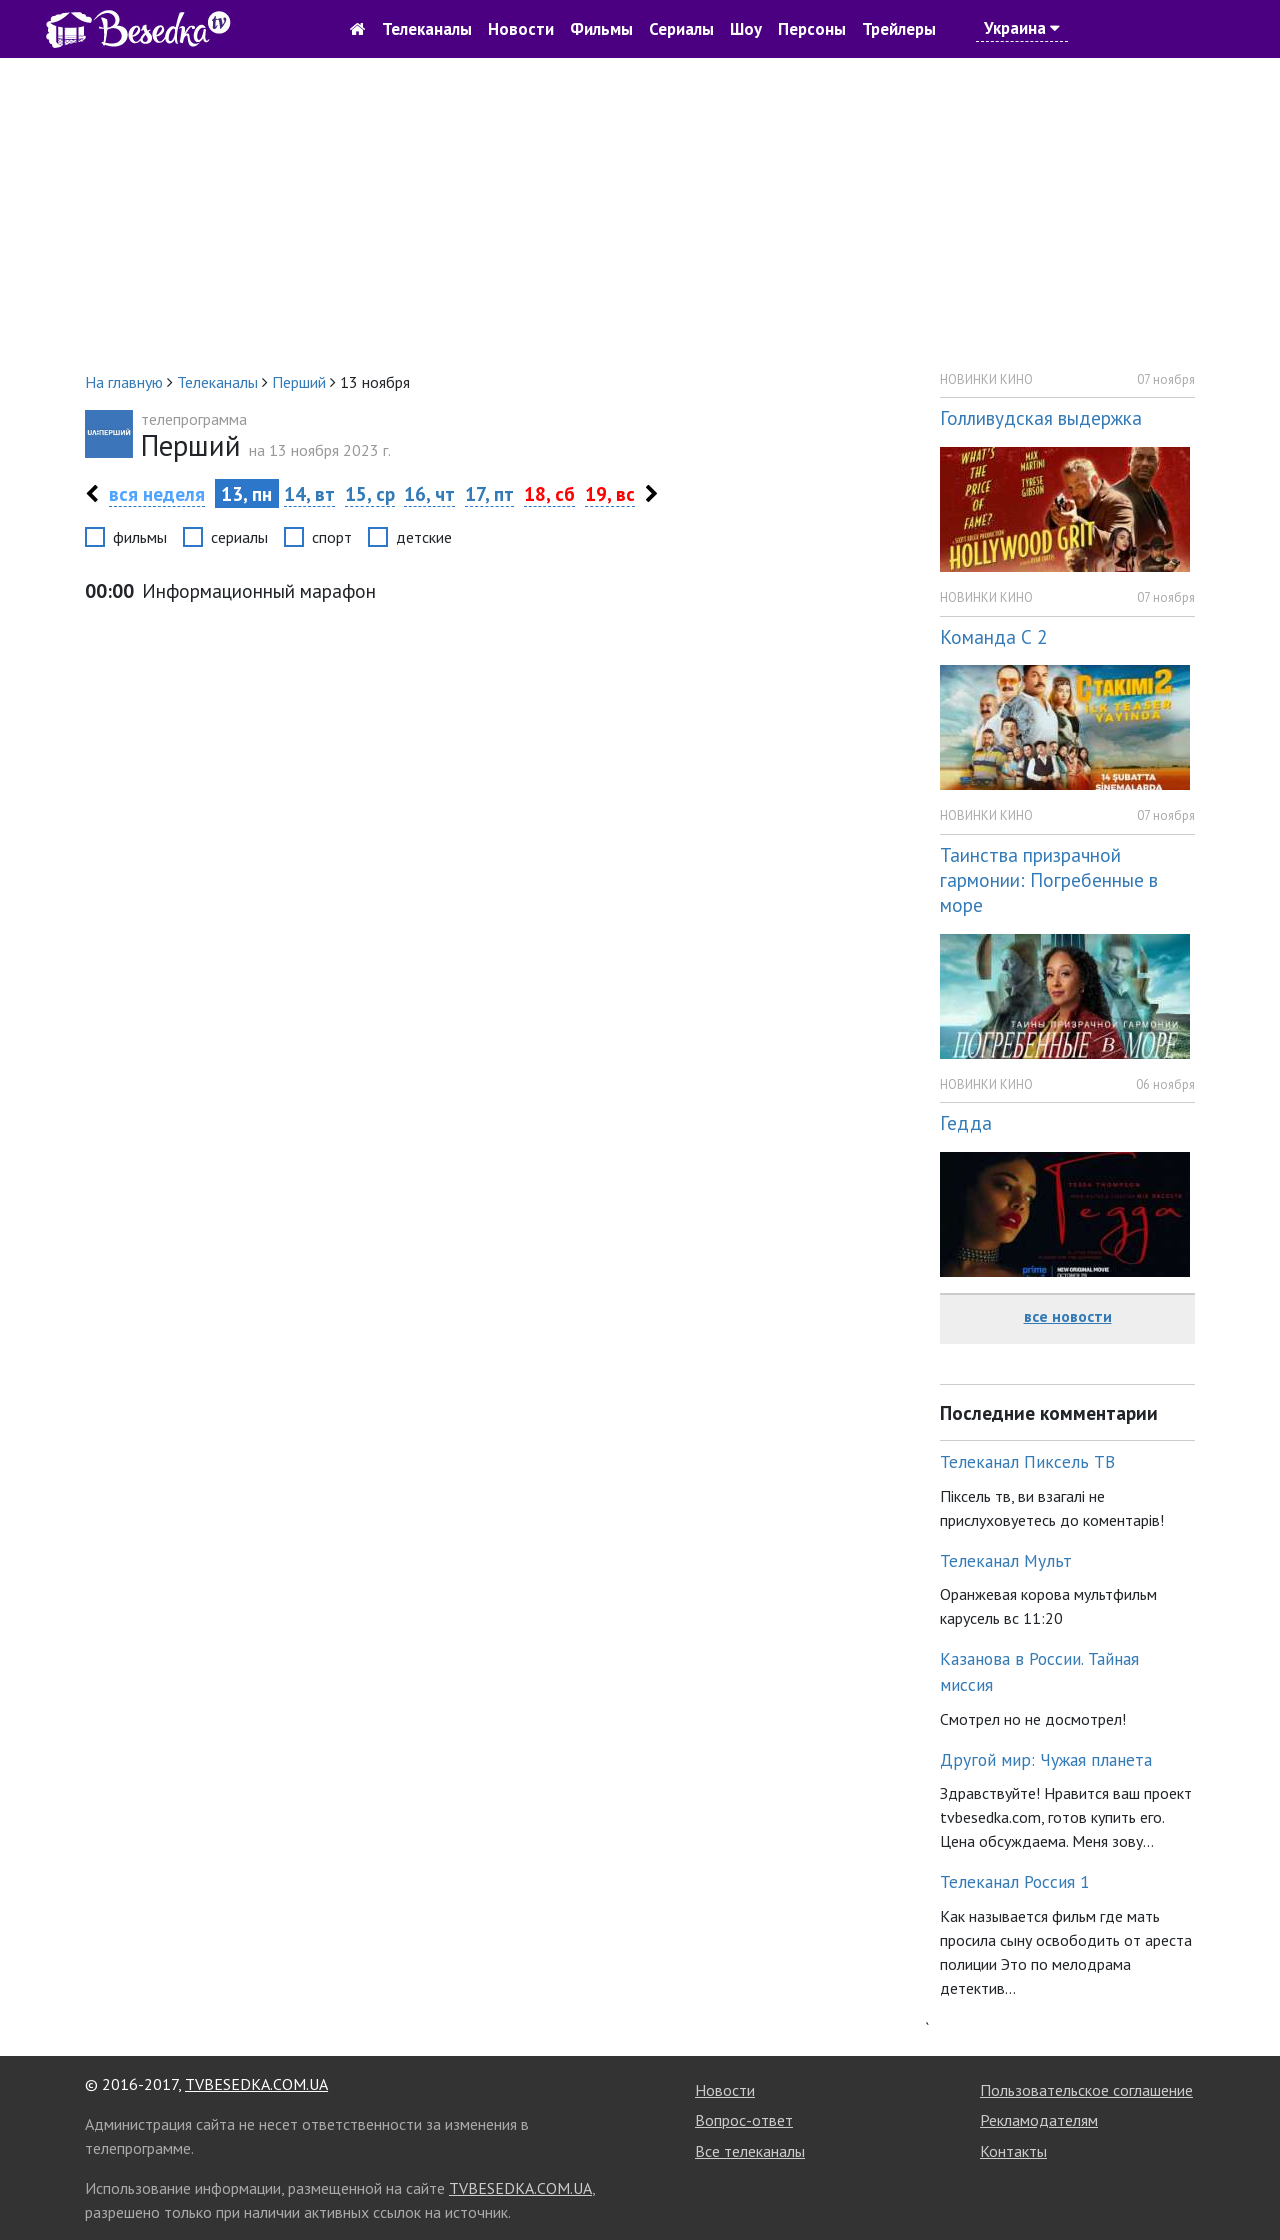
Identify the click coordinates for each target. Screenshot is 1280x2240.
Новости (521, 29)
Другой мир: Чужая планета (1046, 1759)
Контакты (1013, 2151)
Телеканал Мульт (1006, 1560)
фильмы (140, 537)
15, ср (370, 493)
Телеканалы (427, 29)
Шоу (746, 29)
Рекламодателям (1039, 2120)
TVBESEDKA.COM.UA (256, 2084)
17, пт (489, 493)
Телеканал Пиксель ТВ (1027, 1461)
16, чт (429, 493)
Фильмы (601, 29)
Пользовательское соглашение (1086, 2090)
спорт (332, 537)
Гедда (966, 1122)
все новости (1068, 1316)
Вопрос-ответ (744, 2120)
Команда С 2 (993, 636)
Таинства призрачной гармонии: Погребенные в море (1049, 879)
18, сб (549, 493)
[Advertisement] (640, 214)
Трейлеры (899, 29)
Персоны (812, 29)
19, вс (610, 493)
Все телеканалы (750, 2151)
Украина (1022, 28)
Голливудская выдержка (1041, 417)
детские (424, 537)
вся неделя (157, 493)
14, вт (309, 493)
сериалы (239, 537)
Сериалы (681, 29)
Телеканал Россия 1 (1015, 1881)
